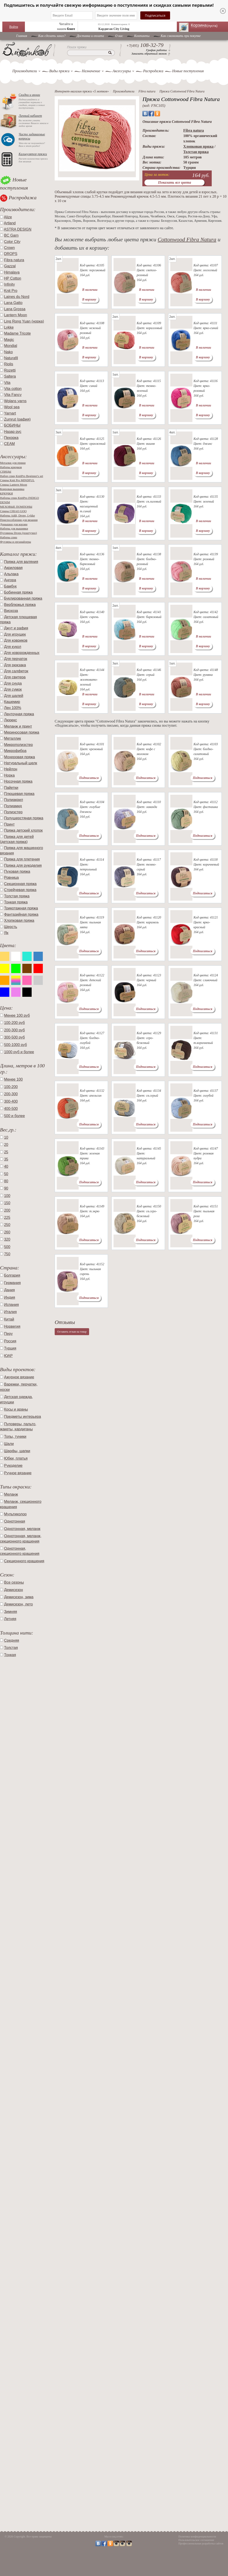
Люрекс (10, 720)
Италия (10, 1312)
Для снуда (13, 683)
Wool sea (11, 407)
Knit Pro (10, 291)
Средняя (11, 1640)
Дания (9, 1290)
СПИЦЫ (5, 471)
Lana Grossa (14, 309)
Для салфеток (16, 671)
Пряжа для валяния (21, 562)
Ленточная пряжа (19, 714)
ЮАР (8, 1356)
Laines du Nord (16, 297)
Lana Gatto (13, 303)
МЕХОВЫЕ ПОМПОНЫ (16, 506)
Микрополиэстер (18, 745)
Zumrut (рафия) (17, 419)
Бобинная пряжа (18, 592)
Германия (12, 1283)
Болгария (12, 1275)
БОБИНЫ (12, 425)
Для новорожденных (21, 653)
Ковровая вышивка (12, 489)
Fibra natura (14, 260)
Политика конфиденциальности (197, 2536)
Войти (13, 27)
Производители (24, 71)
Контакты (142, 36)
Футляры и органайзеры (15, 541)
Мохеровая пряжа (19, 757)
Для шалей (13, 696)
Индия (9, 1297)
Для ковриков (15, 640)
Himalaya (12, 272)
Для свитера (15, 677)
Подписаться (89, 778)
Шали (9, 1444)
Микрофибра (15, 751)
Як (6, 933)
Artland (10, 223)
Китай (9, 1319)
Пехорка (11, 438)
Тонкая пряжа (15, 902)
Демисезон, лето (18, 1604)
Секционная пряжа (20, 884)
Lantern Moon (15, 315)
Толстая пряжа (16, 896)
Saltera (10, 376)
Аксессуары (122, 71)
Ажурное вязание (19, 1377)
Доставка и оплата (90, 36)
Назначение (91, 71)
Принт (9, 824)
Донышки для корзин (13, 524)
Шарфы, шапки (17, 1451)
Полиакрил (13, 800)
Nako (8, 352)
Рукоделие (13, 1466)
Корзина (207, 25)
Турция (10, 1348)
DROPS (10, 254)
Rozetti (10, 370)
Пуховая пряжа (17, 871)
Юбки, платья (15, 1458)
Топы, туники (15, 1436)
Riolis (8, 364)
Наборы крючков (11, 467)
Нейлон (10, 769)
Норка (9, 775)
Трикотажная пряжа (21, 908)
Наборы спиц (8, 537)
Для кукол (12, 647)
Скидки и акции (29, 95)
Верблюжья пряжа (20, 605)
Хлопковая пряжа (19, 920)
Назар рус (12, 432)
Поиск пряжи (77, 47)
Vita (7, 383)
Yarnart (10, 413)
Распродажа (153, 71)
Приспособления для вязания (18, 520)
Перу (8, 1334)
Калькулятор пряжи (33, 154)
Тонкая (10, 1655)
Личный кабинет (30, 116)
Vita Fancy (12, 395)
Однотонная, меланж (22, 1529)
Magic (9, 340)
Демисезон (13, 1590)
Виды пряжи (59, 71)
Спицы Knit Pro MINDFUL (17, 480)
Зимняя (10, 1612)
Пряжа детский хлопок (23, 830)
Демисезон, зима (18, 1597)
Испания (11, 1305)
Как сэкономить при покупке (181, 36)
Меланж (11, 1494)
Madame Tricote (17, 333)
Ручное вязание (17, 1473)
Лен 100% (12, 708)
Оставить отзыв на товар (72, 1331)
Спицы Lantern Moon (13, 484)
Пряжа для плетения (22, 859)
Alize (8, 217)
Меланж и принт (18, 726)
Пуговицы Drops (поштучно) (18, 533)
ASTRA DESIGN (17, 229)
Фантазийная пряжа (21, 914)
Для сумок (13, 689)
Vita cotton (12, 389)
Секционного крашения (24, 1561)
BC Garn (11, 235)
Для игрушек (15, 634)
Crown (9, 248)
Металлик (12, 738)
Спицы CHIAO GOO (13, 511)
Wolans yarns (15, 401)
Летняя (10, 1619)
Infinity (9, 284)
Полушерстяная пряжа (23, 818)
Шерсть (10, 927)
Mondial (10, 346)
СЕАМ (9, 444)
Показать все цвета (174, 182)
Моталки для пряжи (13, 462)
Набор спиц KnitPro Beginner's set (21, 476)
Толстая (11, 1648)
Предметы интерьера (22, 1417)
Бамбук (10, 586)
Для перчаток (15, 659)
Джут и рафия (16, 628)
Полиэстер (13, 812)
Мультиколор (15, 1514)
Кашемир (12, 702)
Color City (12, 242)
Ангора (10, 580)
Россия (10, 1341)
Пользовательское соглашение (196, 2540)
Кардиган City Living (113, 29)
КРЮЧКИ (6, 493)
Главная (21, 36)
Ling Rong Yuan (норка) (24, 321)
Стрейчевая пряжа (20, 890)
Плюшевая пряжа (19, 794)
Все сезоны (14, 1582)
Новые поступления (188, 71)
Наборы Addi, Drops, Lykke (17, 515)
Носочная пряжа (18, 781)
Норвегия (12, 1326)
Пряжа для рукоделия (23, 865)
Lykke (8, 327)
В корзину (89, 299)
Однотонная (14, 1521)
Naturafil (11, 358)
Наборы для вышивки (14, 528)
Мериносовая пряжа (21, 732)
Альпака (11, 574)
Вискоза (11, 611)
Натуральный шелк (20, 763)
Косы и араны (16, 1409)
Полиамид (13, 806)
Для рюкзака (15, 665)
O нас (119, 36)
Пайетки (11, 788)
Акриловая (13, 568)
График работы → (158, 50)
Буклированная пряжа (23, 598)
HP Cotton (12, 278)
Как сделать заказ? (52, 36)
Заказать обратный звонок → (151, 53)
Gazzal (10, 266)
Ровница (11, 877)
